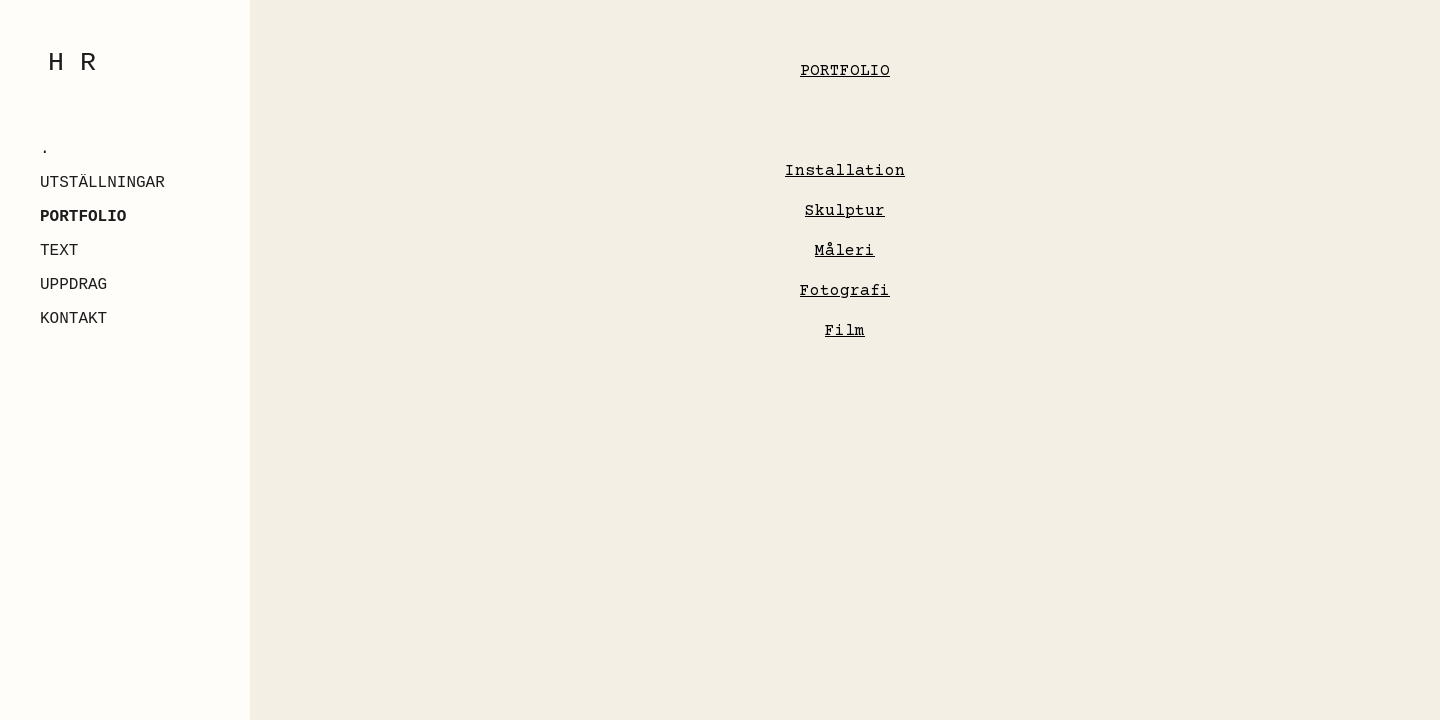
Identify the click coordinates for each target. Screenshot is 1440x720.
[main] (845, 63)
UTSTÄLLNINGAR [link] (102, 183)
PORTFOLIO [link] (83, 217)
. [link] (45, 149)
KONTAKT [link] (73, 319)
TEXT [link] (59, 251)
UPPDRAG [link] (73, 285)
